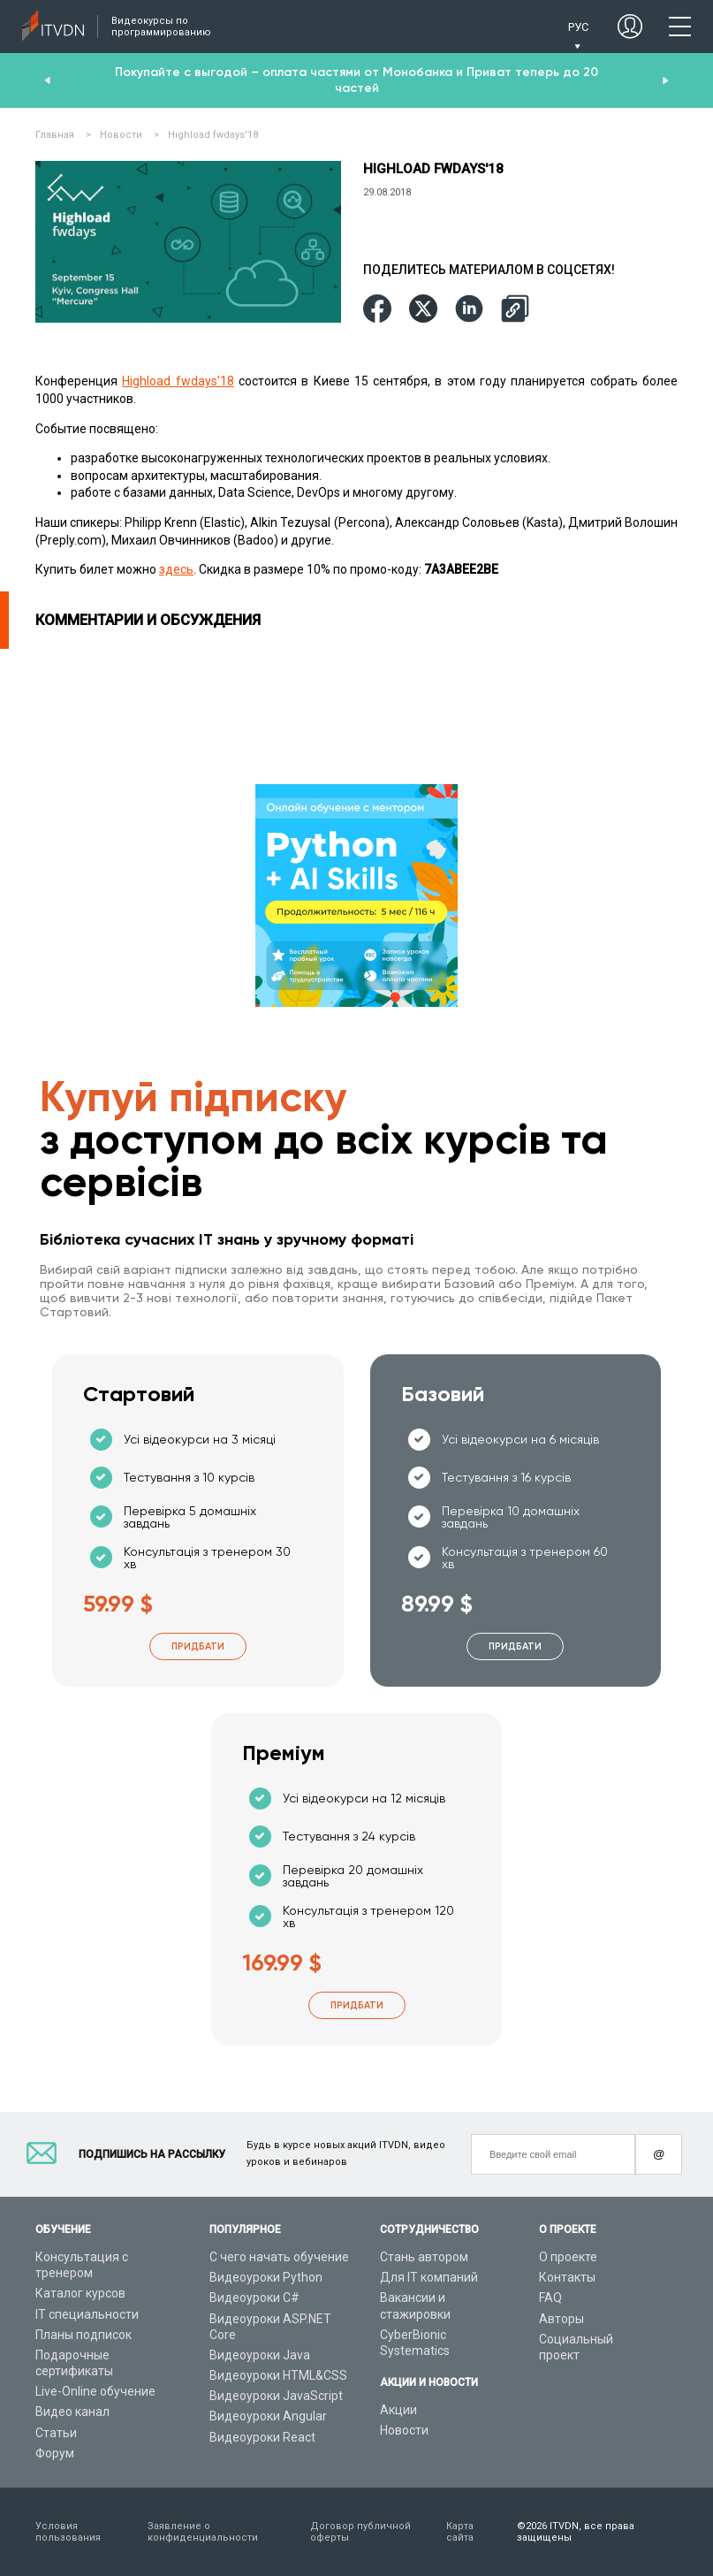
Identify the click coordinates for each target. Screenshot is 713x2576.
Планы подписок (83, 2335)
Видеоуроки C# (254, 2297)
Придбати (197, 1646)
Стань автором (424, 2257)
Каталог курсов (80, 2293)
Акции (398, 2410)
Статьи (56, 2433)
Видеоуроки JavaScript (276, 2396)
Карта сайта (460, 2531)
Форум (54, 2453)
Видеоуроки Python (265, 2277)
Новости (404, 2430)
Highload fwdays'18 (177, 381)
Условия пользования (68, 2531)
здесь (176, 569)
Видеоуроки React (262, 2437)
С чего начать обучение (279, 2257)
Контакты (567, 2277)
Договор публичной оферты (360, 2531)
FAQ (550, 2297)
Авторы (561, 2319)
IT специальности (87, 2314)
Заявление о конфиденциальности (203, 2531)
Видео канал (72, 2412)
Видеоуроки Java (259, 2355)
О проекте (568, 2257)
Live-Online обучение (95, 2391)
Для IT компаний (429, 2277)
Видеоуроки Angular (268, 2416)
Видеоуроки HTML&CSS (278, 2375)
